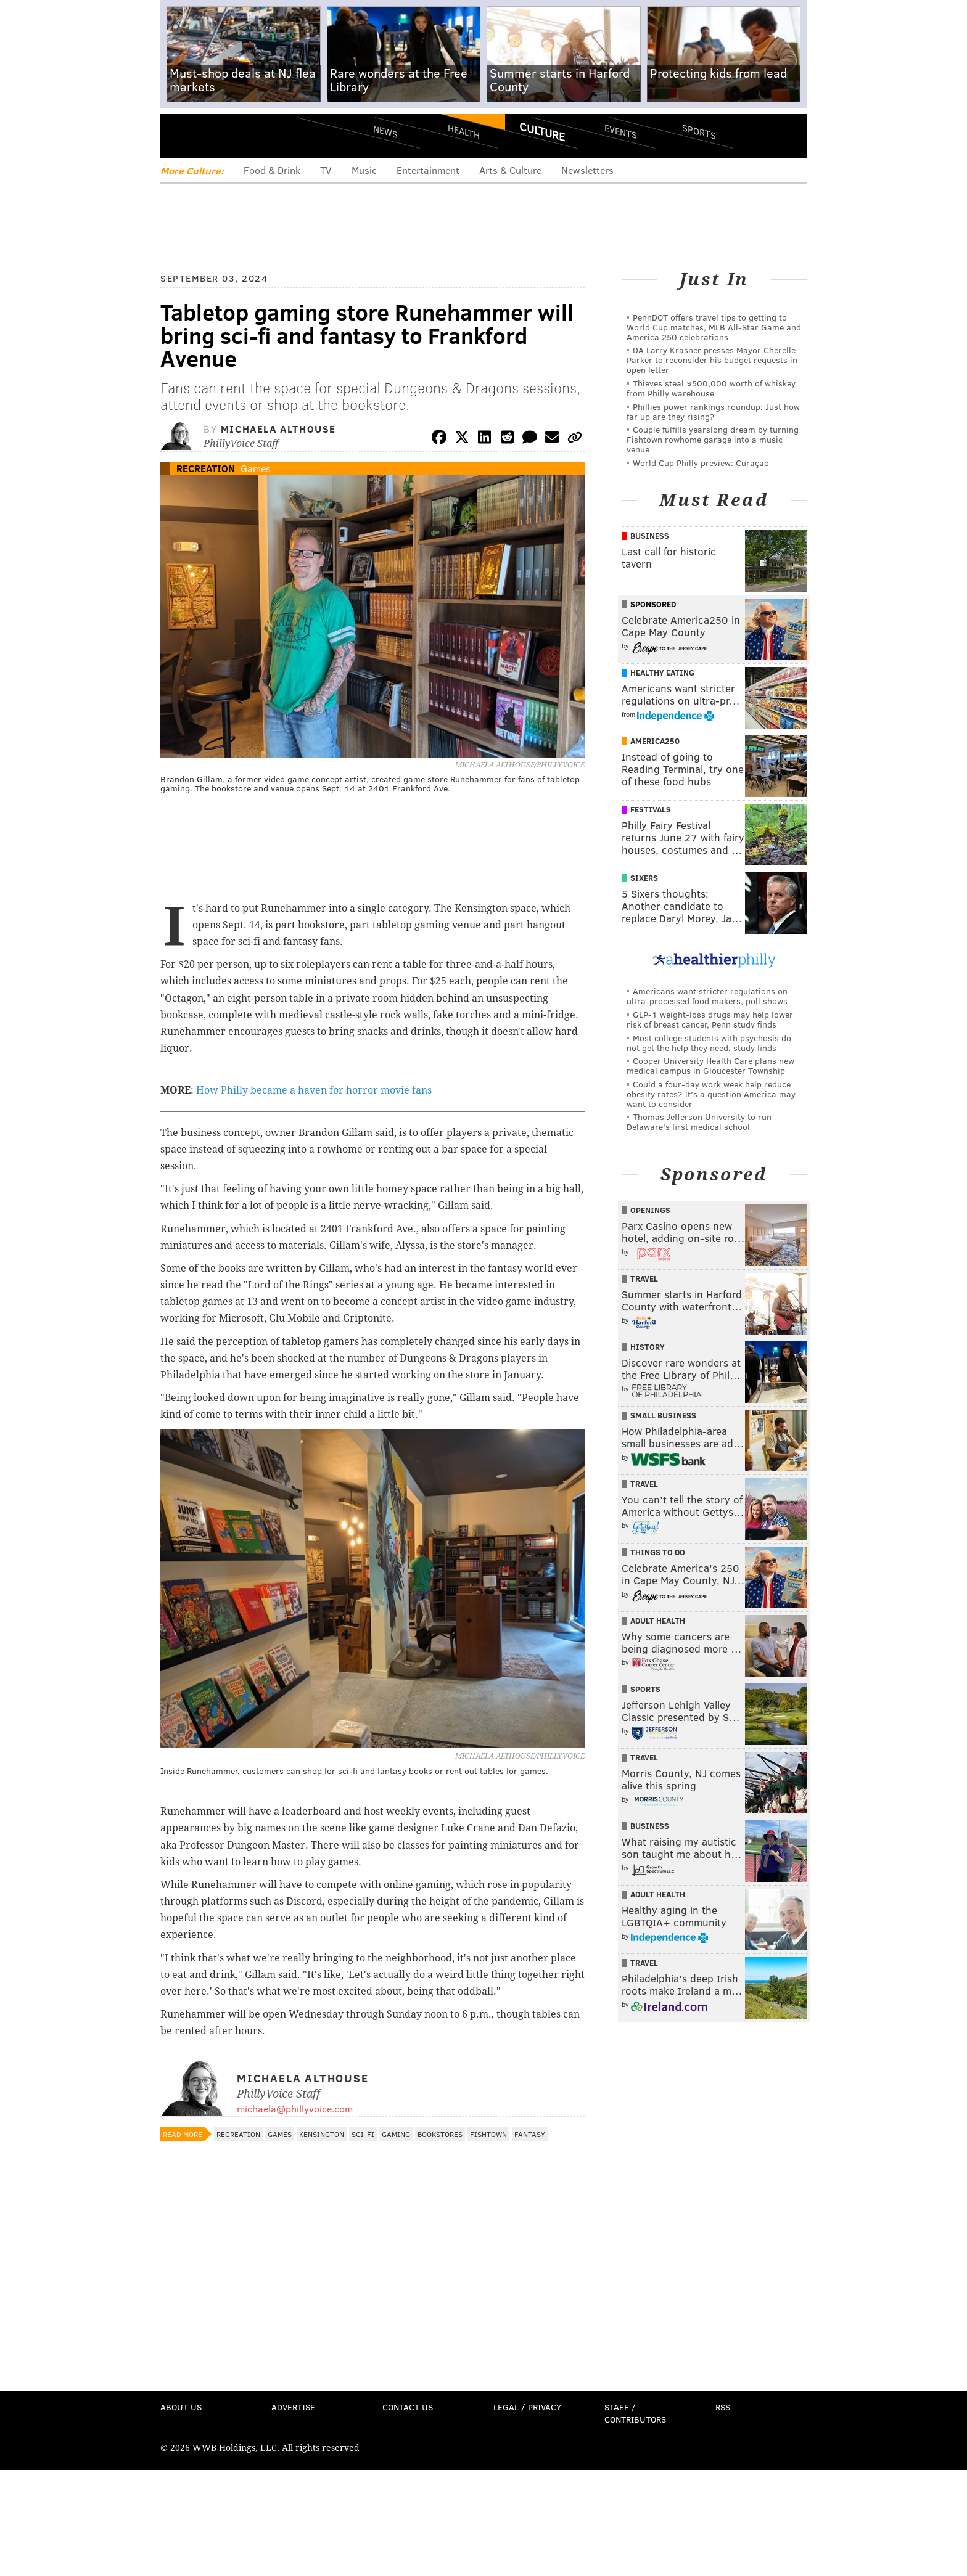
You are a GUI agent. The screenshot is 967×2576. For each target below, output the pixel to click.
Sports (699, 131)
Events (620, 131)
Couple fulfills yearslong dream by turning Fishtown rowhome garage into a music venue (713, 439)
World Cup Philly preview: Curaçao (701, 462)
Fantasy (529, 2134)
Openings (650, 1210)
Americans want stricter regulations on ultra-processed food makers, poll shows (707, 996)
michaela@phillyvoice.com (295, 2108)
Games (256, 468)
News (385, 131)
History (647, 1346)
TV (326, 169)
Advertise (293, 2407)
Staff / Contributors (635, 2413)
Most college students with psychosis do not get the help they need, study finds (709, 1042)
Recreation (205, 468)
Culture (542, 131)
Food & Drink (272, 169)
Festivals (650, 809)
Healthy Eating (662, 672)
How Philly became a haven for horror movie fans (314, 1090)
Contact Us (407, 2407)
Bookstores (440, 2134)
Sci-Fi (363, 2134)
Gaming (396, 2134)
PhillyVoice (245, 136)
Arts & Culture (510, 169)
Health (464, 131)
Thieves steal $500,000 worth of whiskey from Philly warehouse (711, 388)
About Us (181, 2407)
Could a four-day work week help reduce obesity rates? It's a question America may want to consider (711, 1094)
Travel (644, 1278)
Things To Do (657, 1552)
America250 (655, 740)
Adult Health (657, 1620)
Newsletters (587, 169)
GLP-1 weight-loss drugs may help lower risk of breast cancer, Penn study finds (710, 1019)
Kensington (321, 2134)
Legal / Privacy (527, 2407)
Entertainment (428, 169)
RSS (722, 2407)
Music (364, 169)
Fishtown (488, 2134)
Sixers (644, 877)
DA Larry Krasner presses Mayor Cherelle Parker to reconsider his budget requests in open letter (712, 359)
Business (649, 535)
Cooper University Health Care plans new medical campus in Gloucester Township (710, 1065)
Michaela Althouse (278, 428)
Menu (180, 135)
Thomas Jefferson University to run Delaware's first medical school (699, 1121)
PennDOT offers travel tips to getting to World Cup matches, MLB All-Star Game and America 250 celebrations (714, 327)
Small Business (663, 1415)
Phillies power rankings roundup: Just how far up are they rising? (713, 411)
